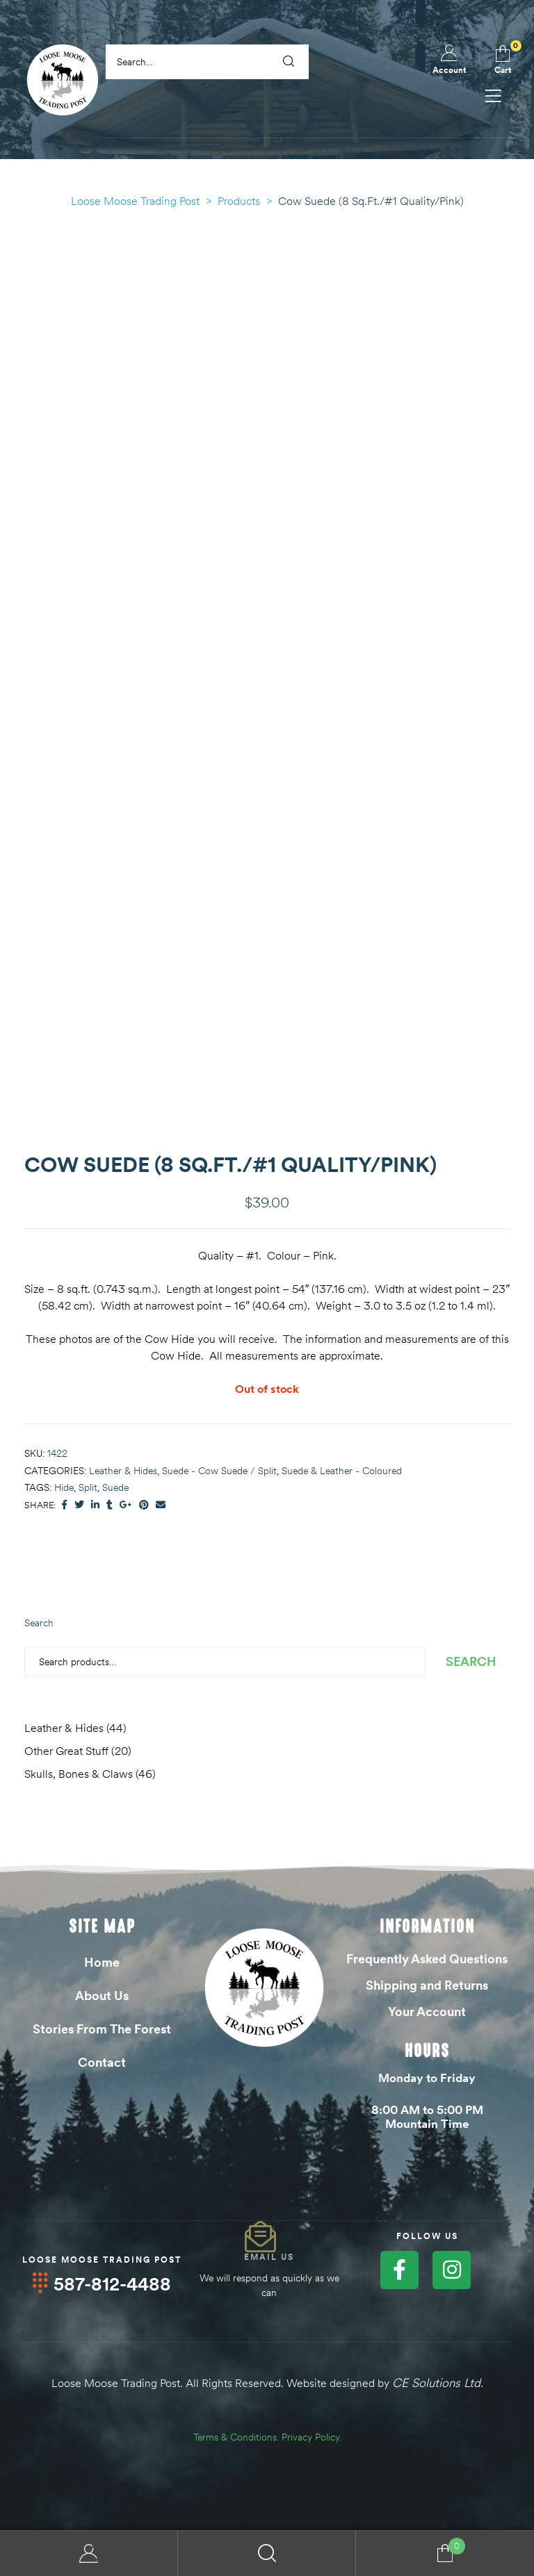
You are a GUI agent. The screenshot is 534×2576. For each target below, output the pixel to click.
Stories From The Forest (102, 2029)
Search (39, 1623)
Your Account (427, 2012)
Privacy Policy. (311, 2435)
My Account (89, 2553)
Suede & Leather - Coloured (342, 1470)
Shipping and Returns (427, 1985)
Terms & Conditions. (236, 2435)
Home (102, 1962)
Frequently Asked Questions (427, 1959)
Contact (102, 2062)
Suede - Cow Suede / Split (219, 1470)
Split (88, 1487)
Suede (115, 1487)
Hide (64, 1487)
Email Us (269, 2257)
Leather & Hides (123, 1470)
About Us (102, 1996)
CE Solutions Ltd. (437, 2382)
